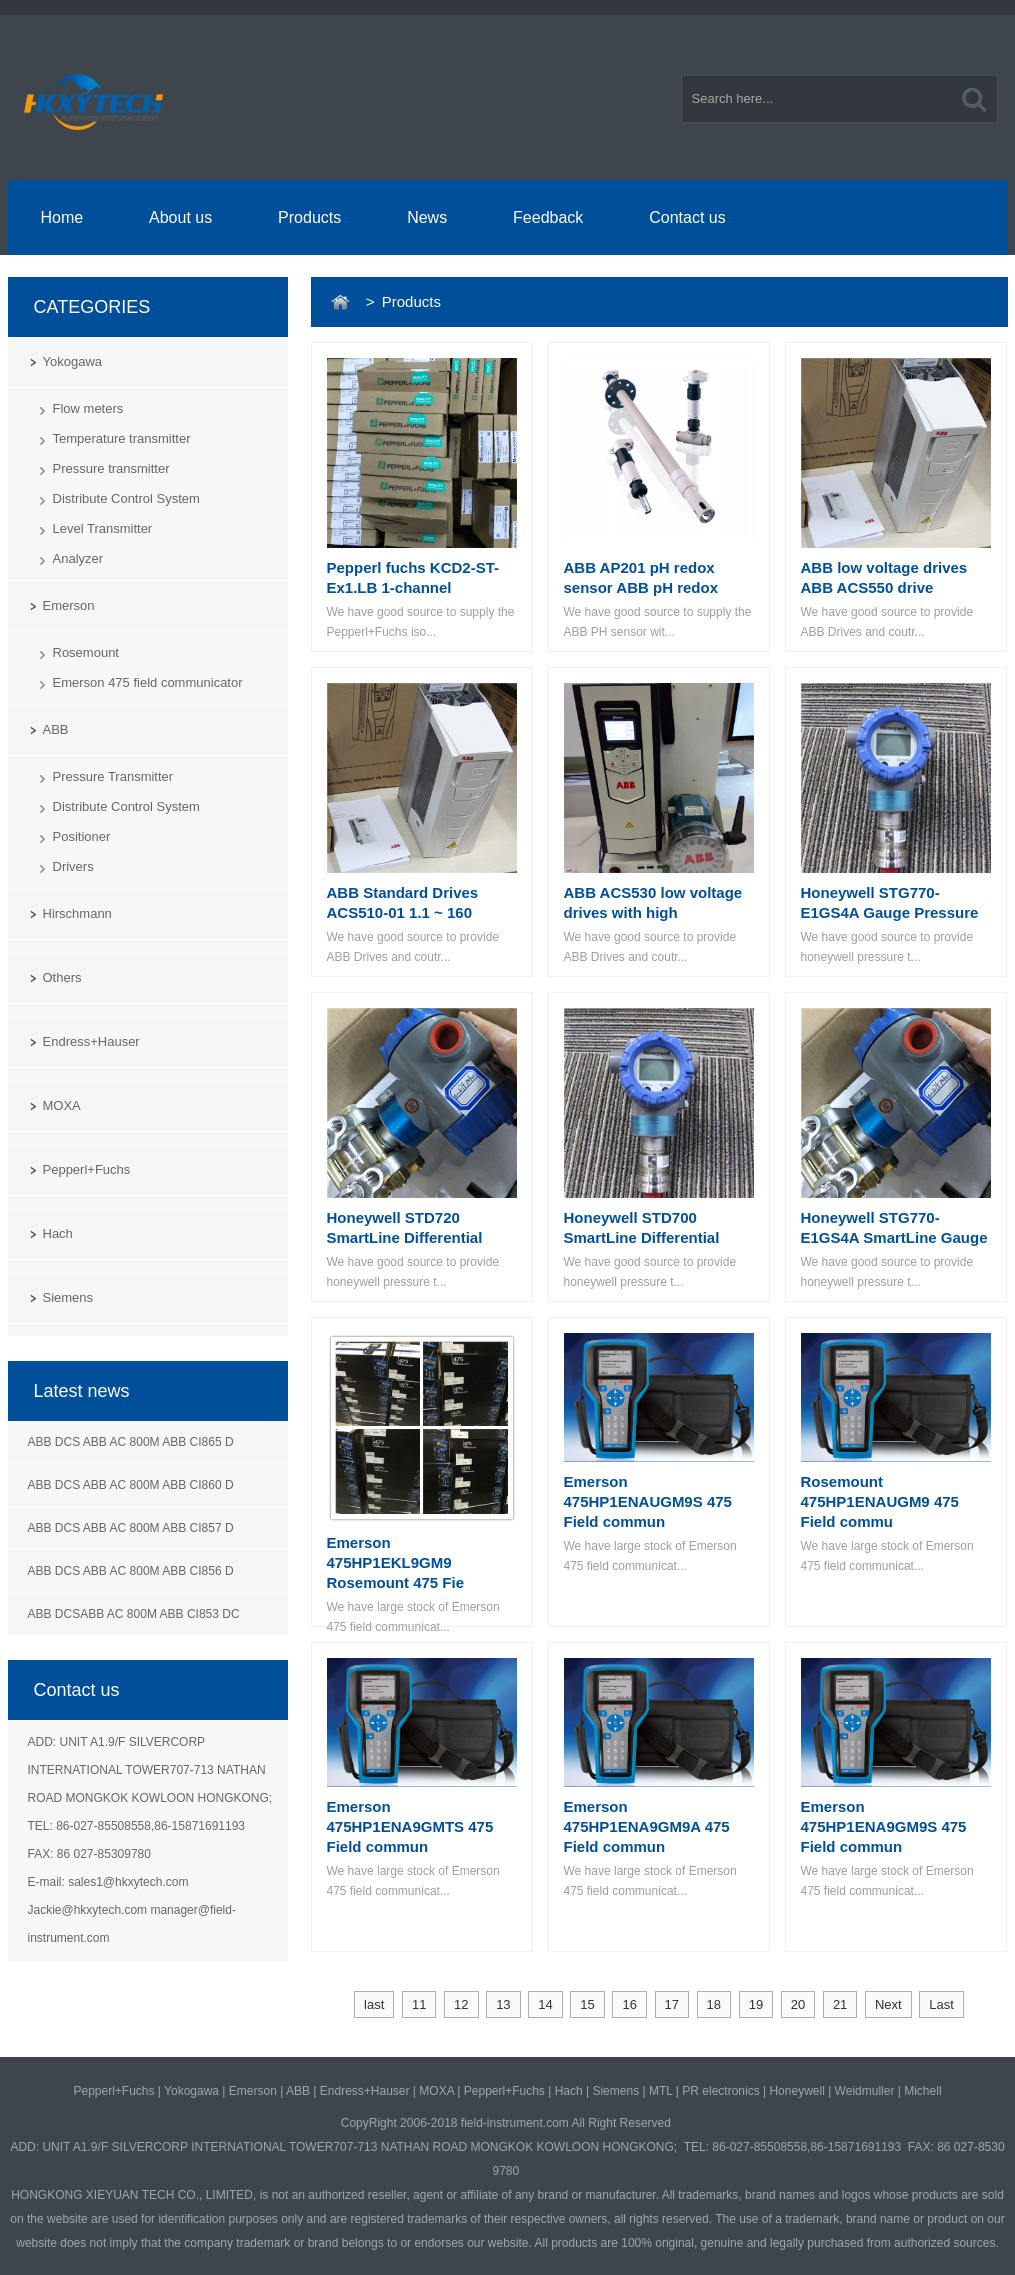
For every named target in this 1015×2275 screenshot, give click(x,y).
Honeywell (796, 2091)
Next (888, 2004)
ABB (56, 729)
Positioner (82, 836)
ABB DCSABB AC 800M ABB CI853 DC (134, 1614)
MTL (661, 2091)
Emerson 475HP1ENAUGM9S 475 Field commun (648, 1501)
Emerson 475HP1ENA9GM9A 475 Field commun (647, 1826)
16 (629, 2004)
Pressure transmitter (111, 468)
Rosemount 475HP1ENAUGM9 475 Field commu (880, 1501)
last (374, 2004)
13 (503, 2004)
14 (545, 2004)
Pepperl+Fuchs (87, 1169)
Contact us (687, 217)
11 (419, 2004)
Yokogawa (73, 361)
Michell (922, 2091)
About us (180, 217)
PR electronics (720, 2091)
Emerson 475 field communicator (148, 682)
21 (840, 2004)
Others (62, 977)
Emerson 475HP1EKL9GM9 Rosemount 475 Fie (396, 1562)
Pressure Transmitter (113, 776)
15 (587, 2004)
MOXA (62, 1105)
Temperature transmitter (122, 438)
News (427, 217)
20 (798, 2004)
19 (756, 2004)
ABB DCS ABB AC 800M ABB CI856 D (131, 1571)
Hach (58, 1233)
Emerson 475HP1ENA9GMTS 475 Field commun (410, 1826)
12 (461, 2004)
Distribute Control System (126, 498)
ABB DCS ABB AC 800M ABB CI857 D (131, 1528)
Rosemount (86, 652)
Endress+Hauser (91, 1041)
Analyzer (78, 558)
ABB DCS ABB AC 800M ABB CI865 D (131, 1442)
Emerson (69, 605)
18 (714, 2004)
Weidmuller (865, 2091)
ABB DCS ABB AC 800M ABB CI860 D (131, 1485)
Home (61, 217)
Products (309, 217)
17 (672, 2004)
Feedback (548, 217)
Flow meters (88, 408)
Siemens (68, 1297)
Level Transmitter (103, 528)
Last (941, 2004)
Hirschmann (77, 913)
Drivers (73, 866)
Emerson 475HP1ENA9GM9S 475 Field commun (884, 1826)
